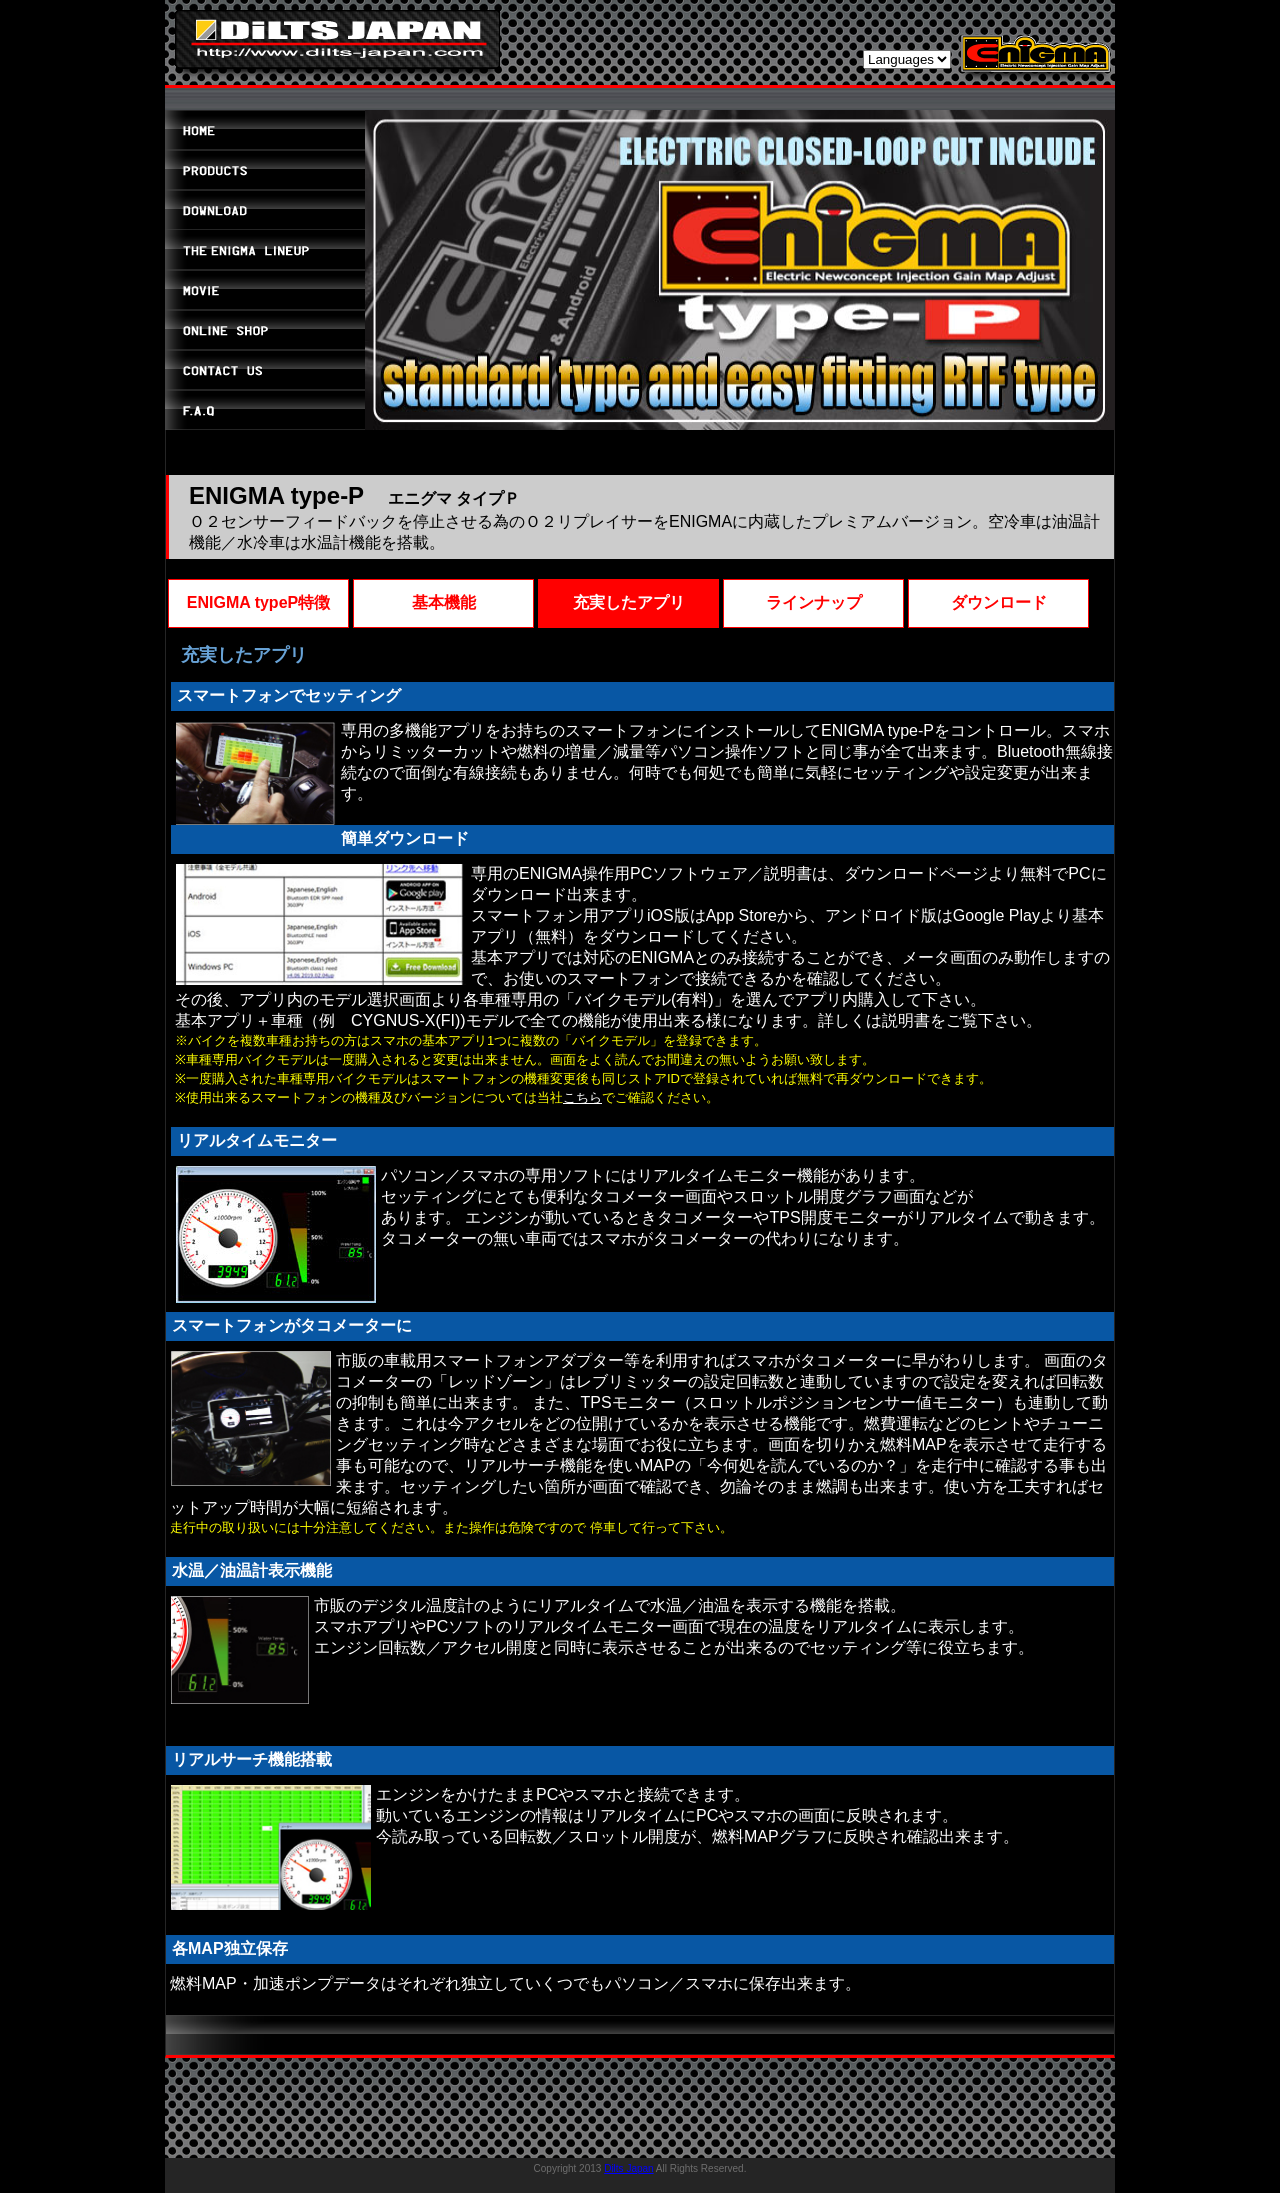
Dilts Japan (628, 2168)
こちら (582, 1097)
